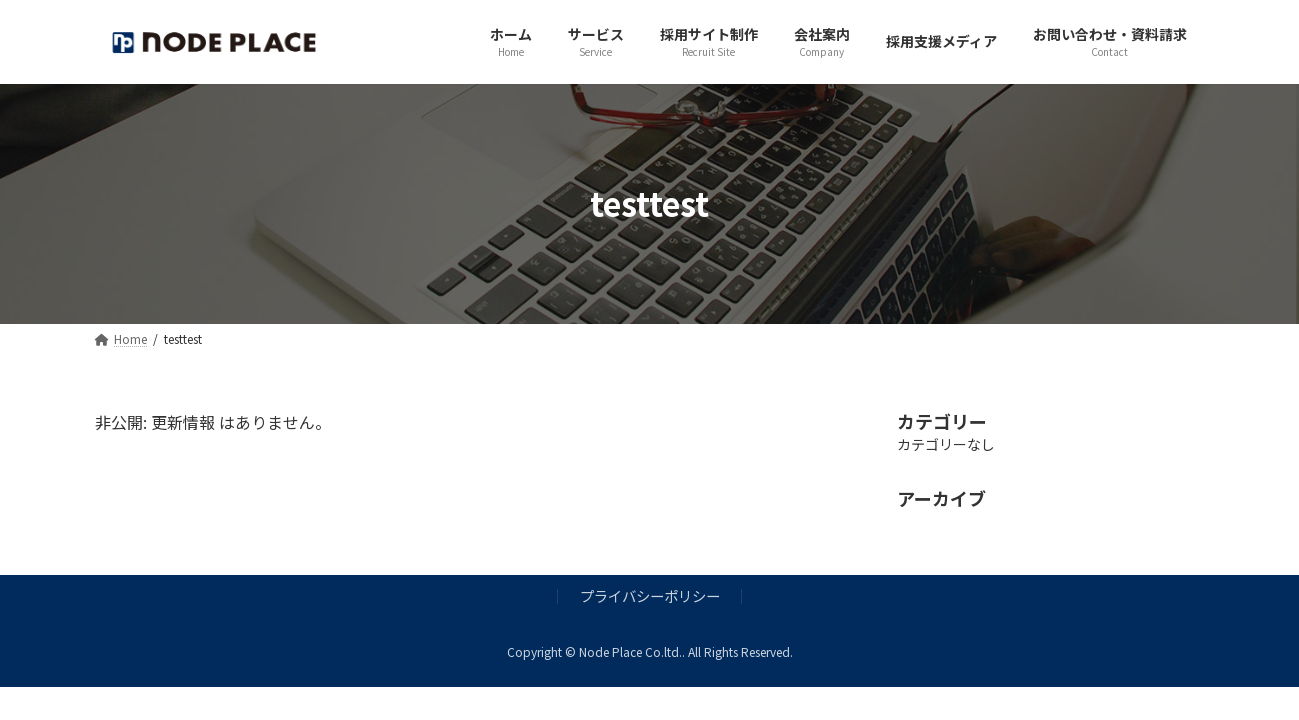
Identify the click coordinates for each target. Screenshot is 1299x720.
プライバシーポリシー (650, 595)
